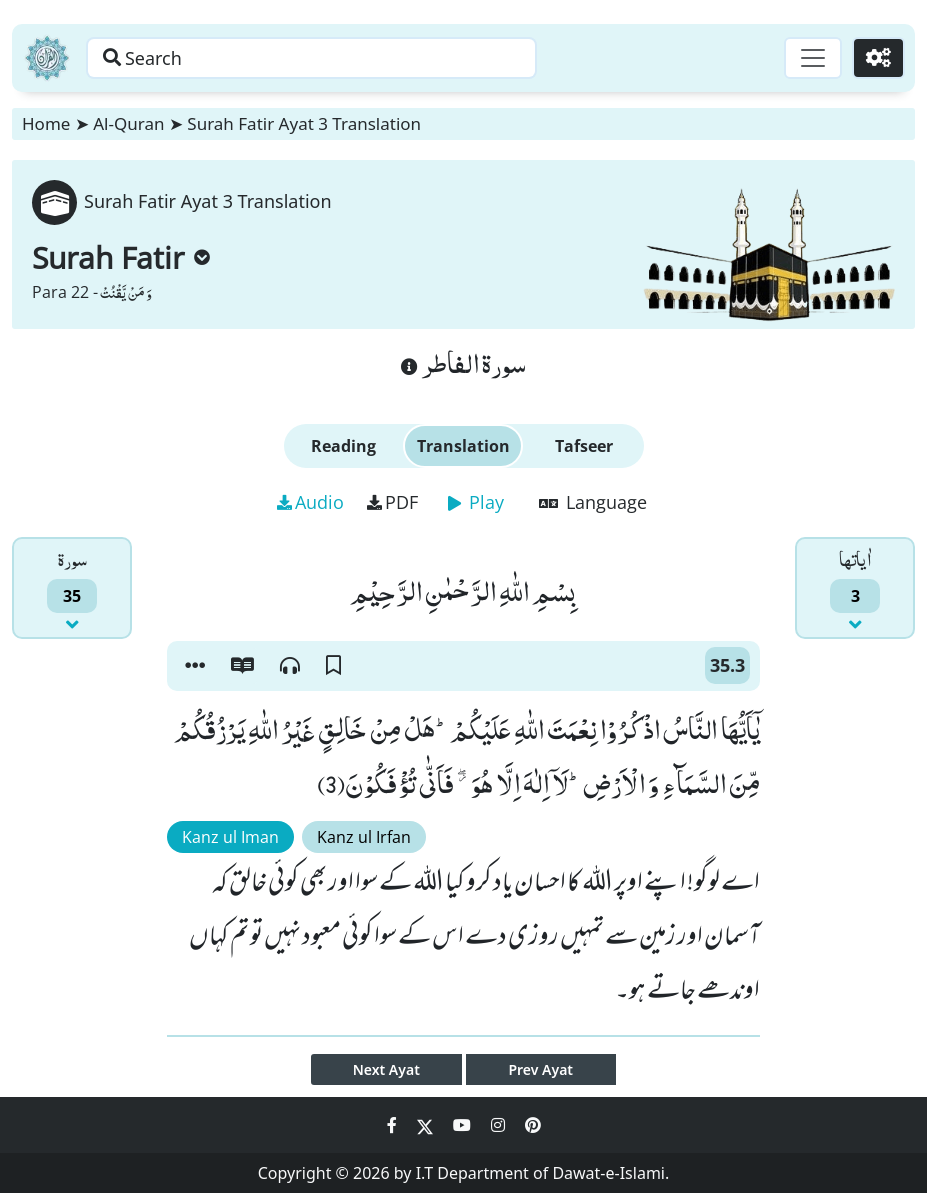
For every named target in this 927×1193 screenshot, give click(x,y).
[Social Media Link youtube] (464, 1125)
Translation (463, 446)
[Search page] (313, 58)
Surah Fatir (121, 257)
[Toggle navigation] (813, 58)
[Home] (47, 58)
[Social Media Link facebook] (394, 1125)
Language (593, 502)
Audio (310, 502)
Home (46, 123)
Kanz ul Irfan (364, 837)
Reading (343, 446)
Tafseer (584, 446)
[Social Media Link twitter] (427, 1125)
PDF (392, 502)
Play (476, 502)
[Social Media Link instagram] (500, 1125)
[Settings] (878, 58)
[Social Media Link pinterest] (533, 1125)
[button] (195, 666)
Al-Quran (128, 123)
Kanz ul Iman (230, 837)
